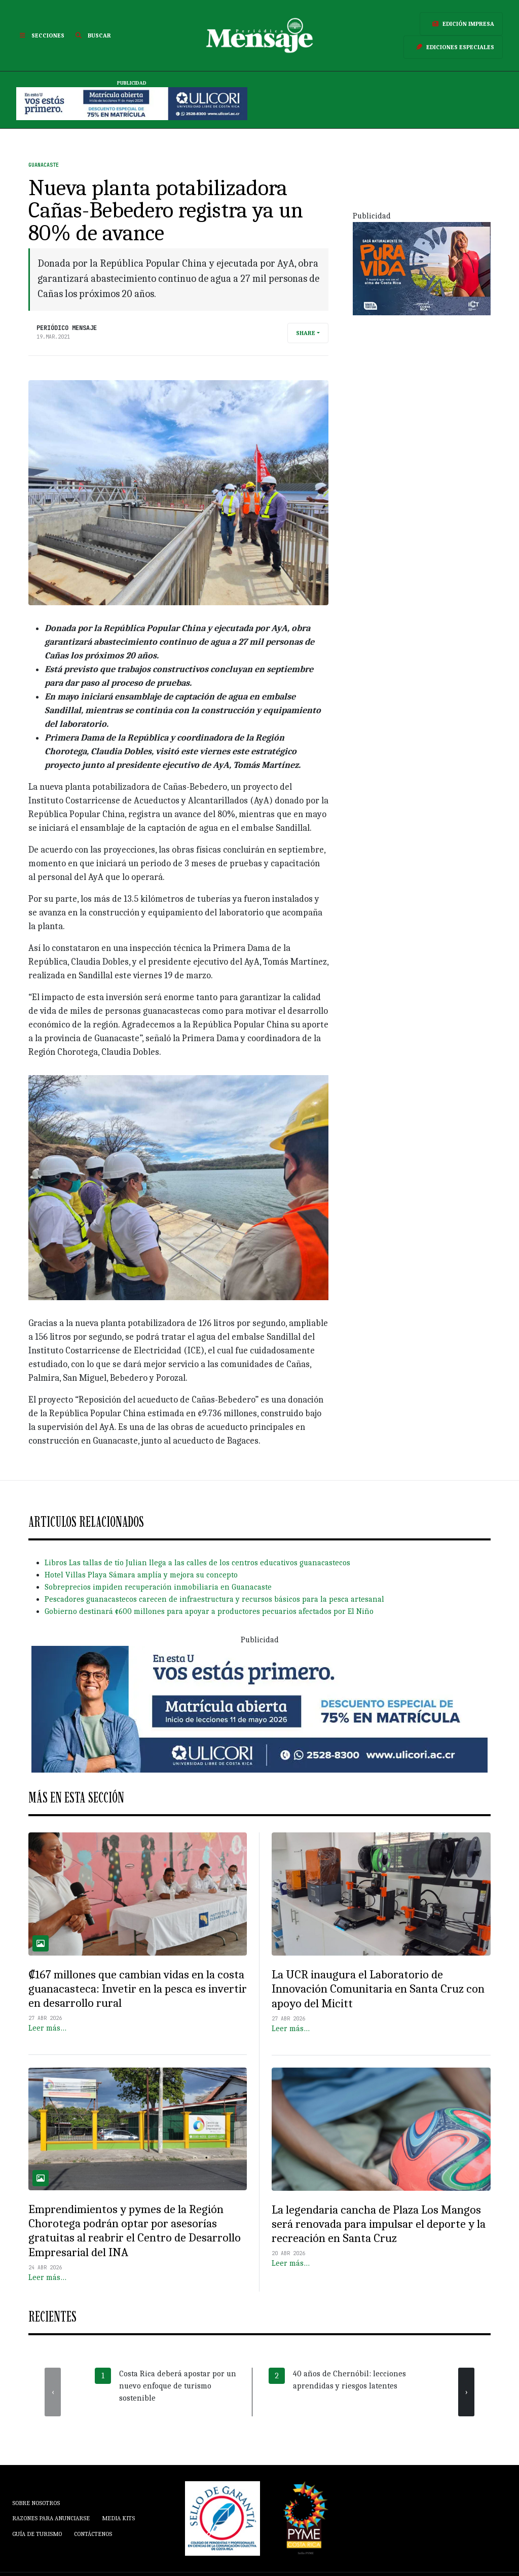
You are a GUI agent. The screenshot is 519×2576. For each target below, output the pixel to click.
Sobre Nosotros (36, 2503)
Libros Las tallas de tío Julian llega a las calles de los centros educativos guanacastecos (197, 1562)
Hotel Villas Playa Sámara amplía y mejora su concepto (141, 1574)
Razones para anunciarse (51, 2518)
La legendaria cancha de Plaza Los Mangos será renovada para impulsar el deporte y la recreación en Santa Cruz (379, 2224)
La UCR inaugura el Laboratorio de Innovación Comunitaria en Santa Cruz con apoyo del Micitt (378, 1989)
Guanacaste (43, 165)
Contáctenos (93, 2533)
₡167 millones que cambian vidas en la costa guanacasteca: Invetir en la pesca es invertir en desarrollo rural (137, 1989)
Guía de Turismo (37, 2533)
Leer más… (47, 2028)
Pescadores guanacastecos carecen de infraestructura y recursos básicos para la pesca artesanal (214, 1599)
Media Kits (118, 2518)
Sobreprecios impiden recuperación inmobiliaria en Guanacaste (158, 1587)
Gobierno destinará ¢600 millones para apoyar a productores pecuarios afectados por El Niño (209, 1611)
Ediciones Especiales (453, 47)
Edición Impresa (461, 24)
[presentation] (53, 2392)
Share (305, 333)
